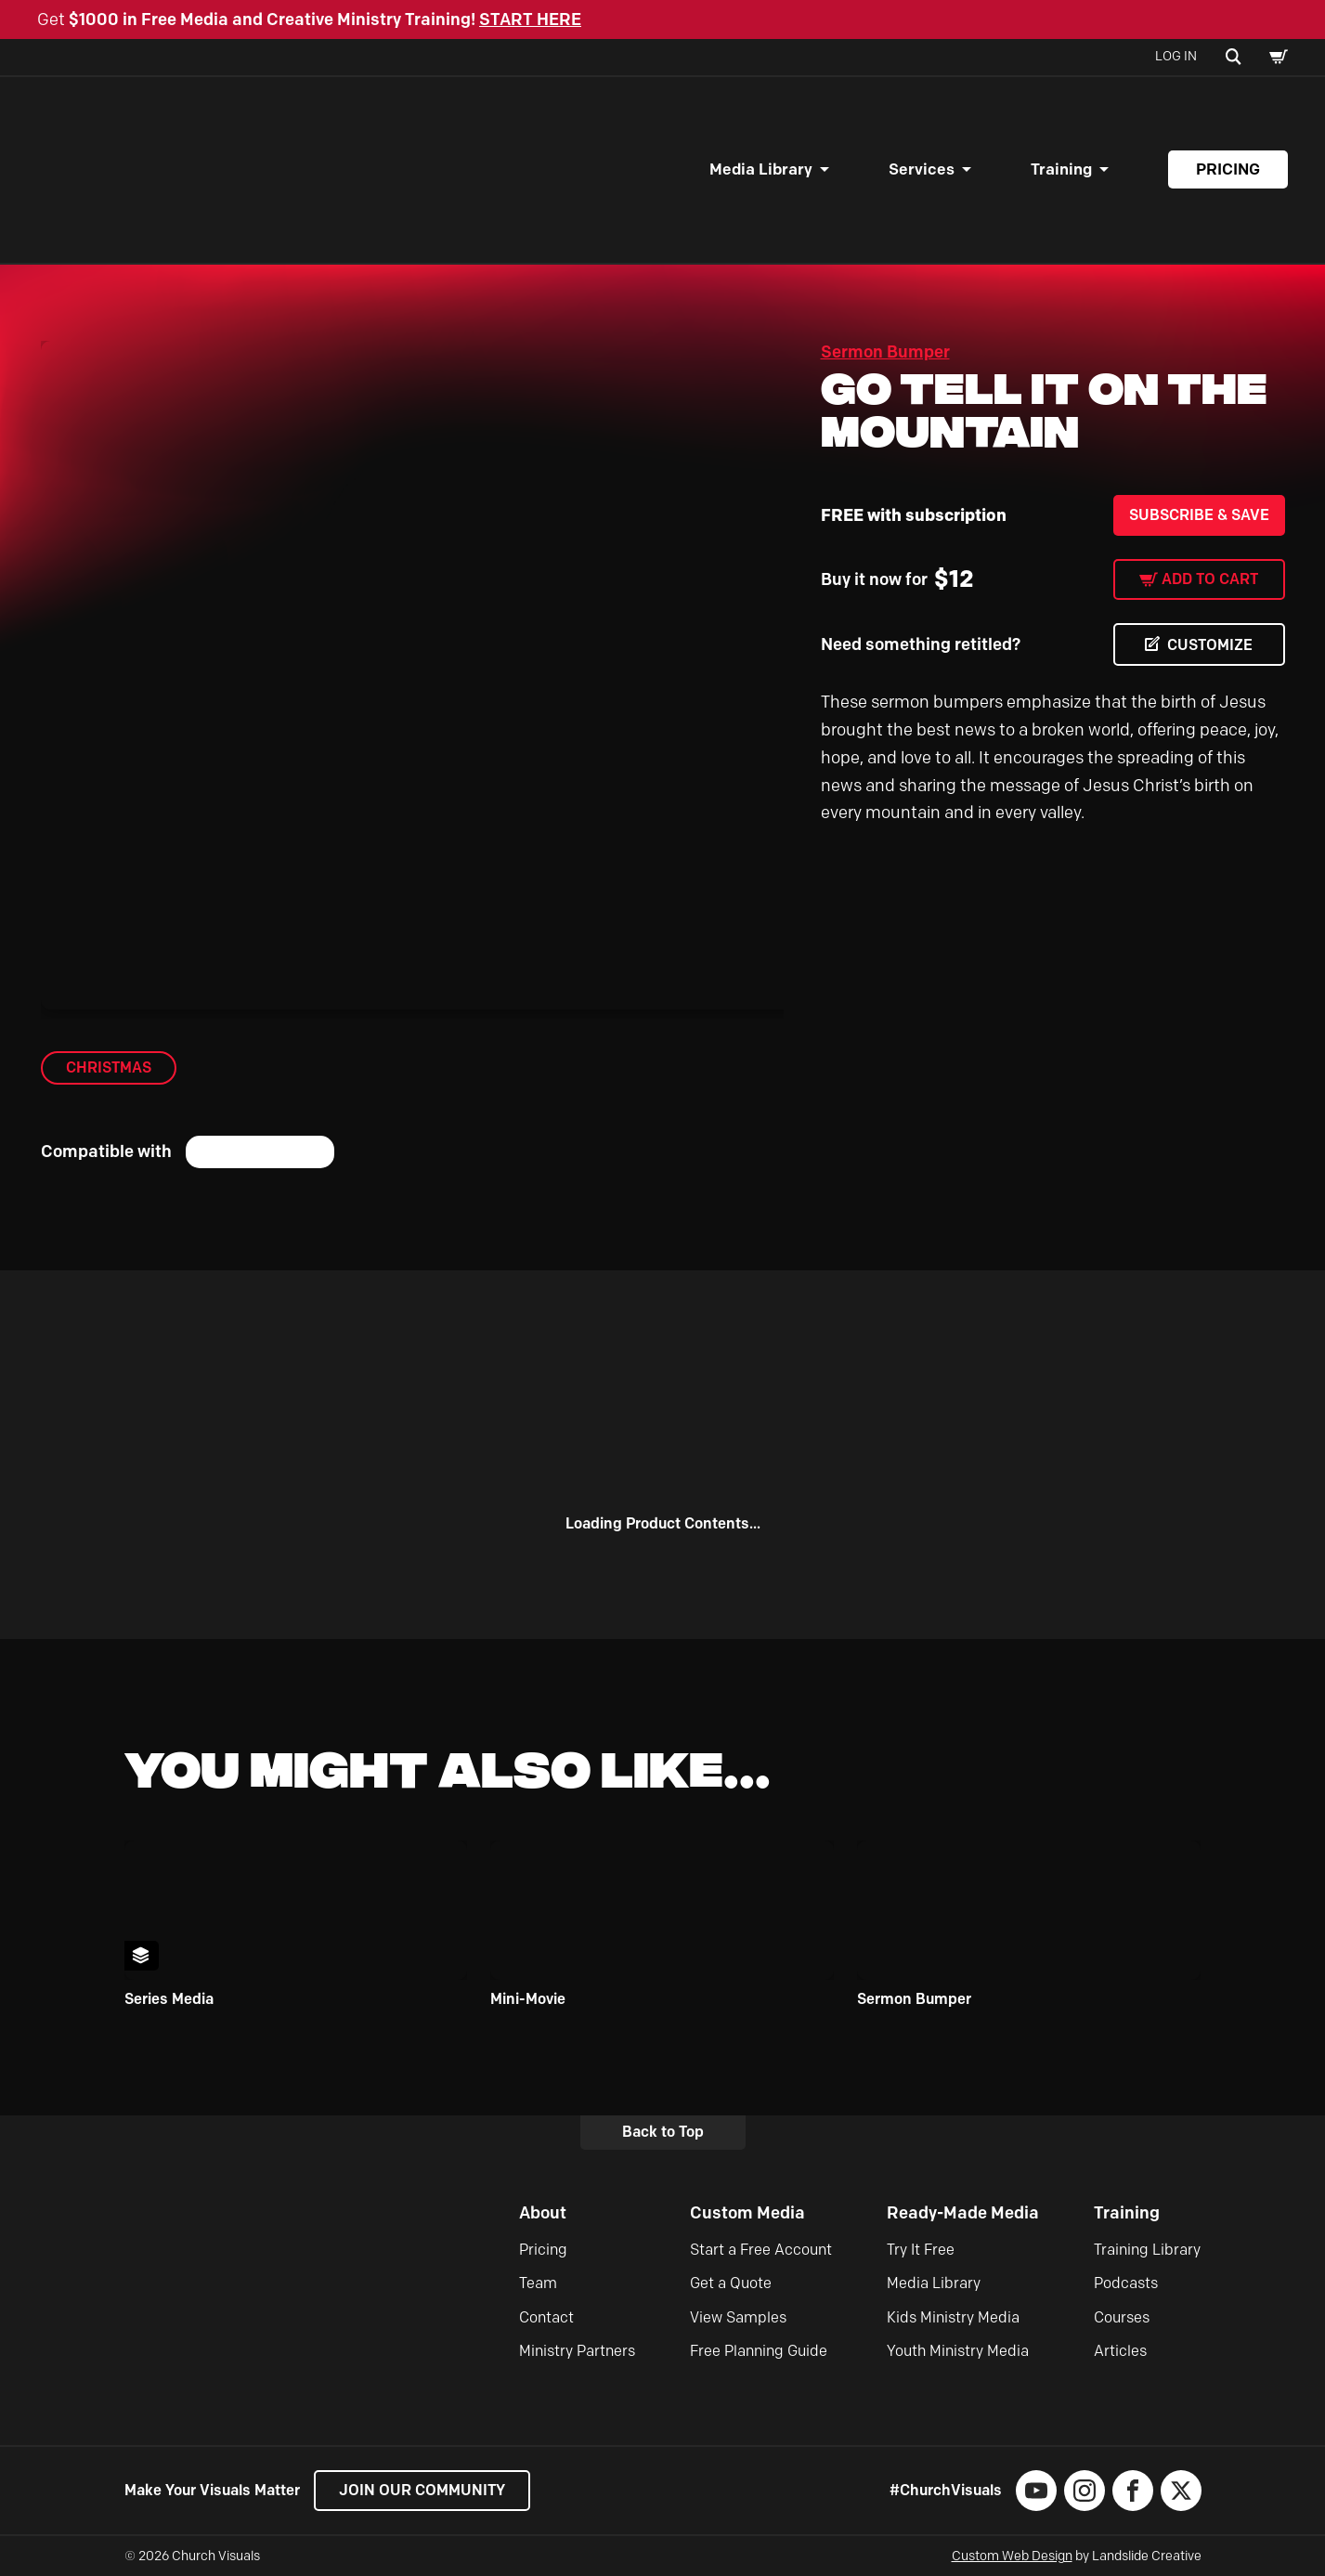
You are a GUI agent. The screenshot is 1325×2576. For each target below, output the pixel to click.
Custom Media (747, 2213)
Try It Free (921, 2249)
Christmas (108, 1067)
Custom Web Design (1012, 2556)
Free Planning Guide (758, 2351)
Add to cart (1210, 579)
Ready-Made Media (963, 2213)
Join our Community (422, 2490)
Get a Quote (731, 2283)
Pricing (1228, 169)
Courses (1122, 2317)
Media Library (760, 169)
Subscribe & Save (1199, 515)
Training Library (1147, 2249)
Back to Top (663, 2131)
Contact (546, 2317)
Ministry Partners (577, 2351)
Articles (1120, 2351)
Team (538, 2283)
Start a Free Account (761, 2249)
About (542, 2213)
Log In (1176, 56)
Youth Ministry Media (958, 2351)
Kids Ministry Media (953, 2317)
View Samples (738, 2317)
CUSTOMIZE (1210, 645)
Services (922, 169)
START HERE (530, 19)
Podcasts (1126, 2283)
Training (1061, 169)
